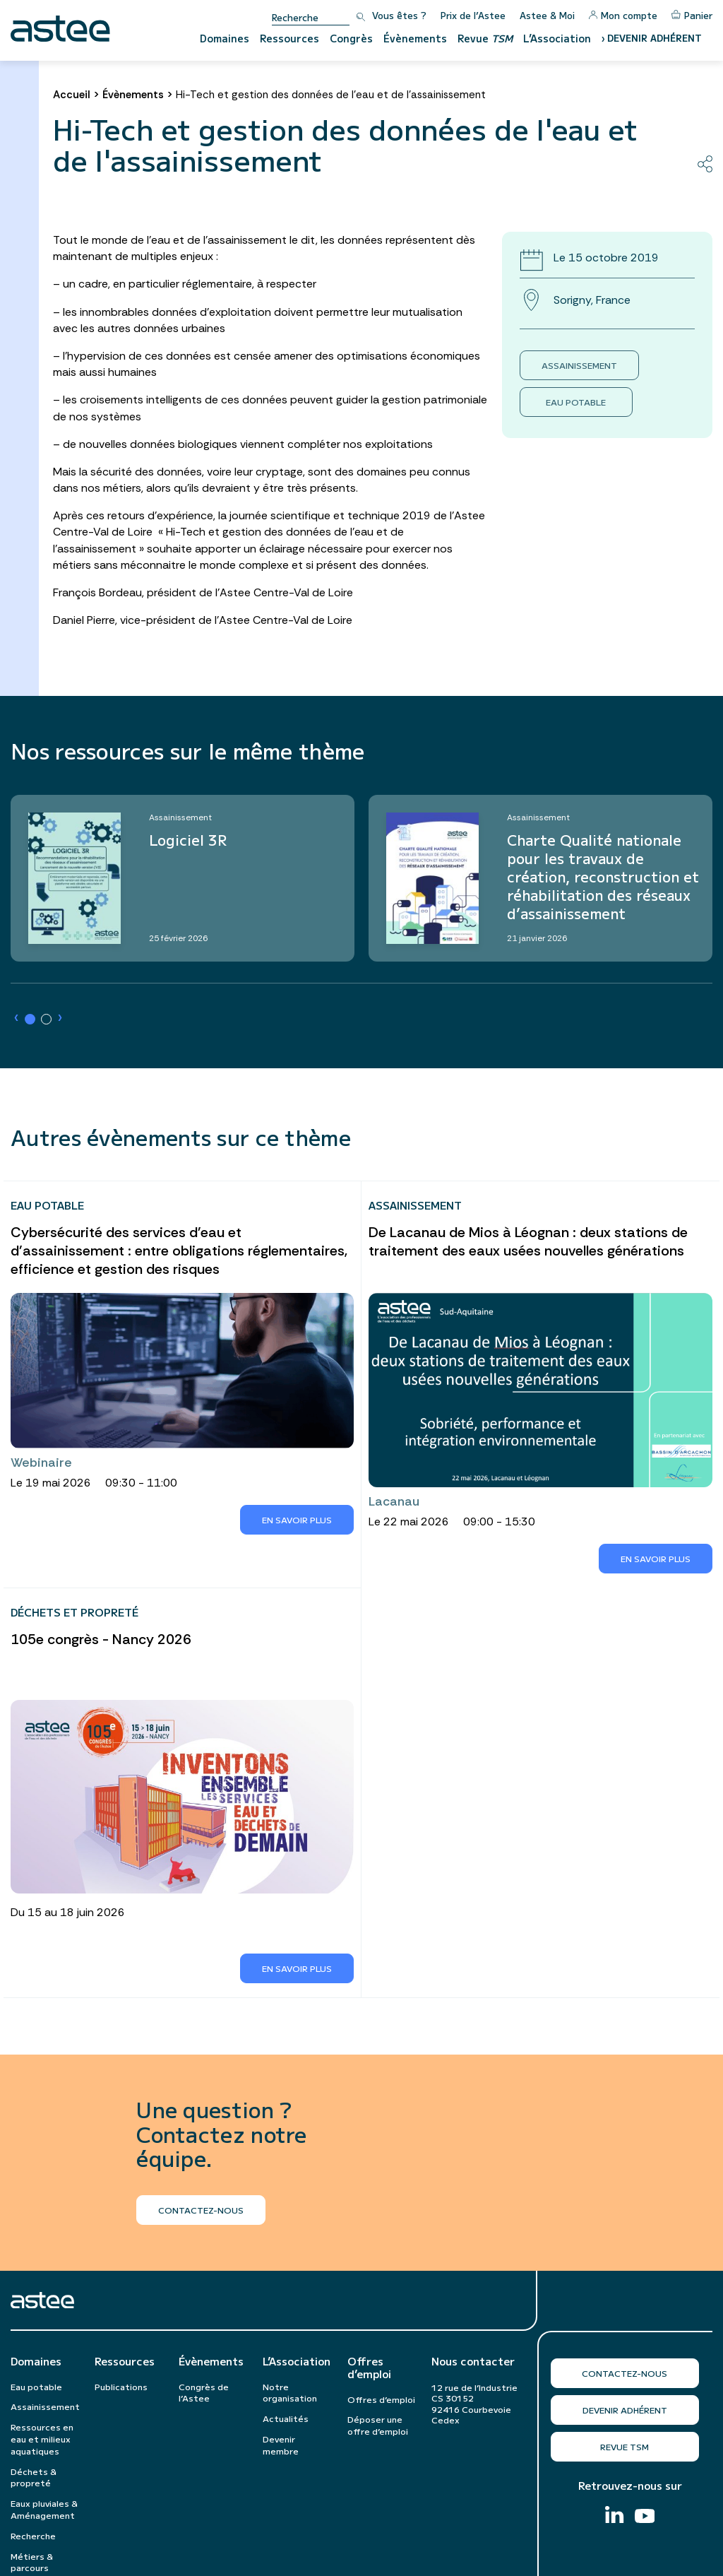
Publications (121, 2386)
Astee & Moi (547, 15)
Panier (691, 15)
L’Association (557, 38)
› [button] (16, 1017)
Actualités (286, 2418)
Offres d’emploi (369, 2367)
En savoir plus (297, 1519)
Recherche (33, 2535)
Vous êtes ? (399, 15)
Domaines (224, 38)
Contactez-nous (624, 2373)
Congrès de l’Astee (204, 2392)
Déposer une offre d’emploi (377, 2425)
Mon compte (623, 15)
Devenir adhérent (624, 2410)
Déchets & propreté (33, 2477)
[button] (30, 1019)
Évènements (415, 38)
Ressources (289, 38)
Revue (485, 38)
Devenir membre (281, 2445)
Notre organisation (290, 2392)
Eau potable (576, 402)
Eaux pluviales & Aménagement (44, 2509)
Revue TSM (624, 2446)
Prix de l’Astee (473, 15)
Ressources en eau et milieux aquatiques (42, 2439)
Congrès (351, 38)
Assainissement (579, 365)
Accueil (71, 95)
